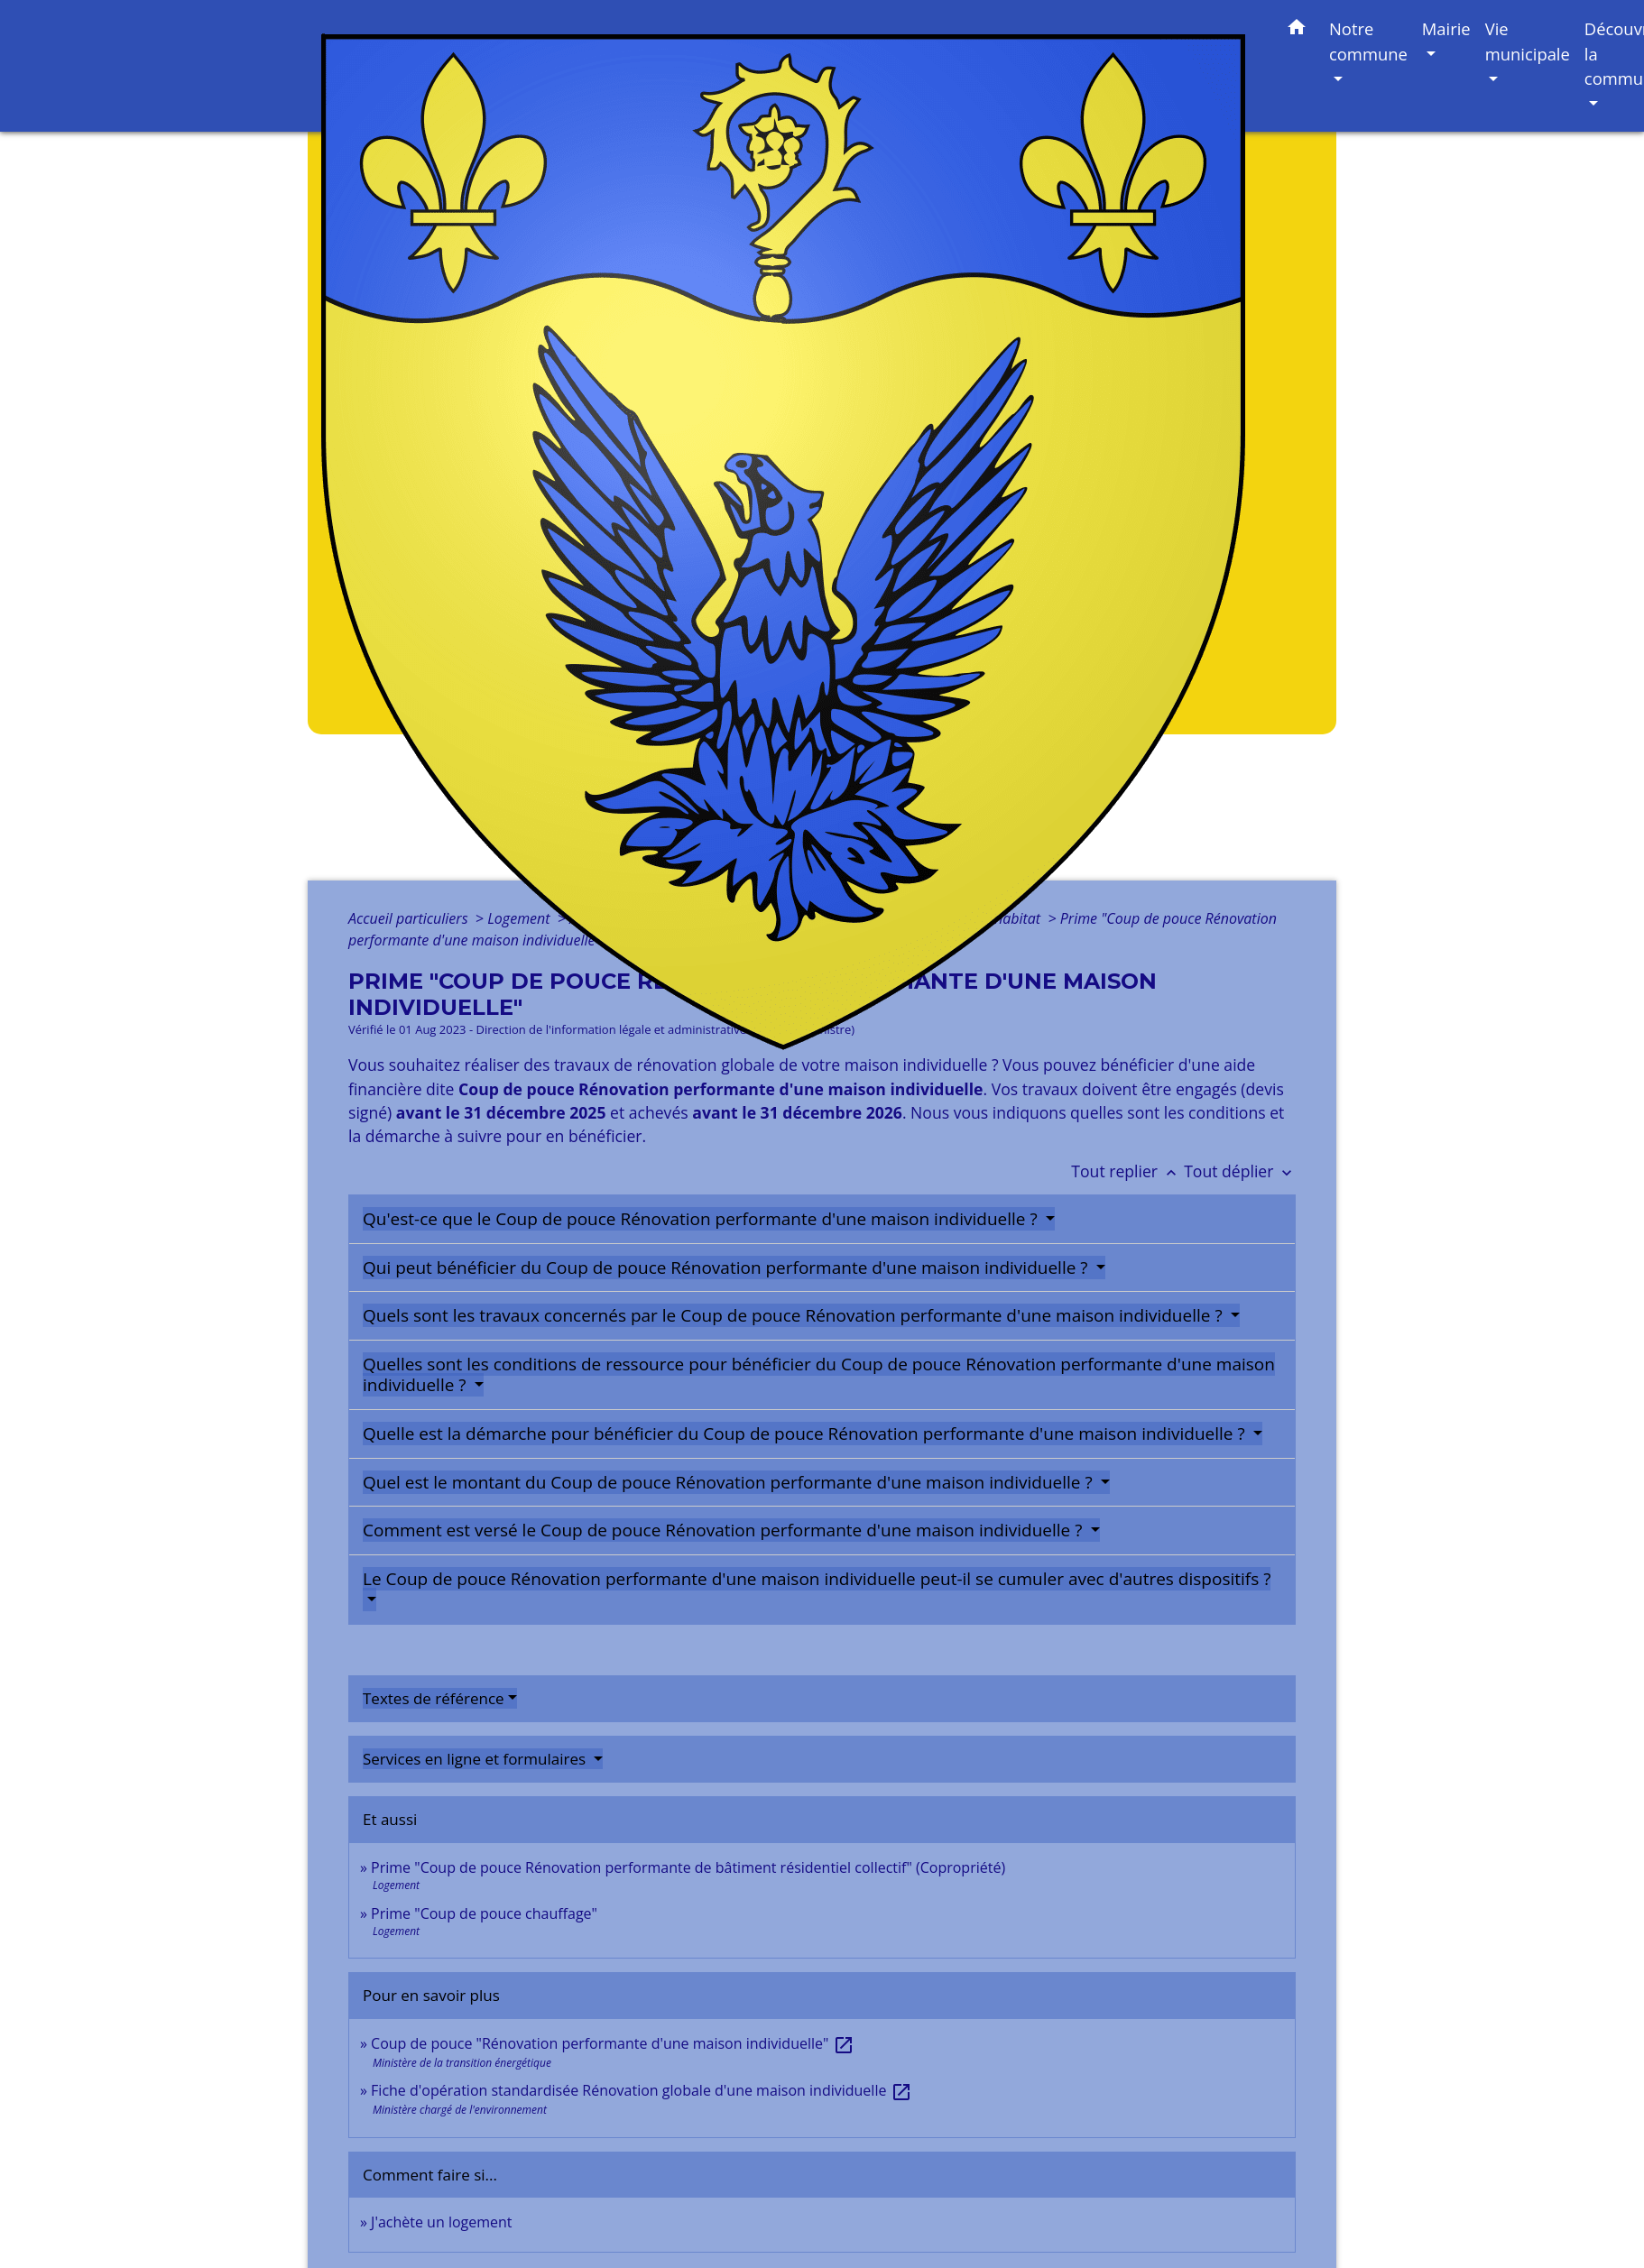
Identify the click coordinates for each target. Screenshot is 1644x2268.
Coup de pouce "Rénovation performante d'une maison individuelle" (612, 2043)
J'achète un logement (441, 2222)
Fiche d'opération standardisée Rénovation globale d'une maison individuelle (641, 2090)
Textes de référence (433, 1698)
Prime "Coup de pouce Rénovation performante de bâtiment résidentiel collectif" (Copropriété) (688, 1867)
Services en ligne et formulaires (476, 1758)
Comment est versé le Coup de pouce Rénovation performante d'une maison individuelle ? (724, 1530)
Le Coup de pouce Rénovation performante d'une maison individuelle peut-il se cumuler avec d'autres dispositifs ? (816, 1578)
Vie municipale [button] (1527, 41)
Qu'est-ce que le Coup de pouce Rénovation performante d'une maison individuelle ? (702, 1219)
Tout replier (1127, 1171)
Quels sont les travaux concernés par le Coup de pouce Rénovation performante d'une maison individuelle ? (795, 1315)
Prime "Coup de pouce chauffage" (484, 1913)
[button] (1296, 30)
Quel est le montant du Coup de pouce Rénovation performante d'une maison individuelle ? (730, 1482)
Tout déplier (1240, 1171)
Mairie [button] (1446, 28)
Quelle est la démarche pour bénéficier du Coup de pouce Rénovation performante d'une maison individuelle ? (806, 1433)
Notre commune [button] (1368, 41)
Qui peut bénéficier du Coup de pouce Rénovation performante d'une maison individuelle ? (727, 1267)
